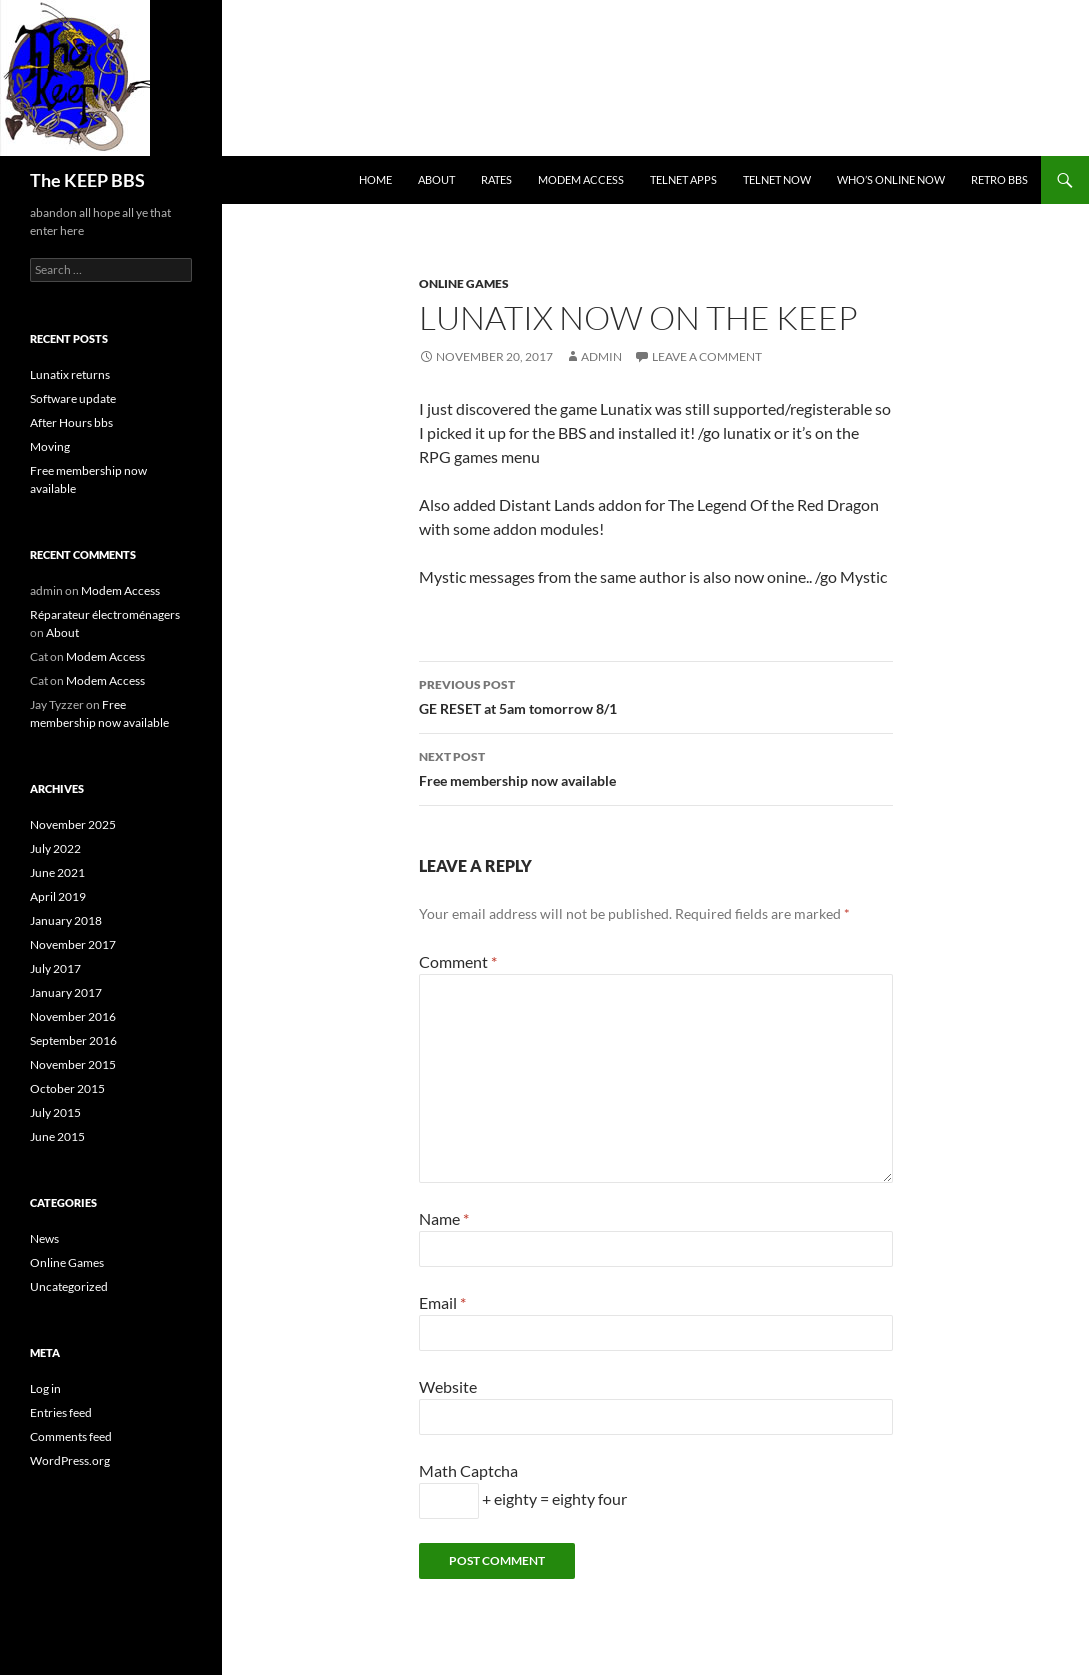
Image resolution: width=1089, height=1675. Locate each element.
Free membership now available (656, 767)
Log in (45, 1388)
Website (448, 1386)
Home (375, 179)
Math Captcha (468, 1470)
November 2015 (73, 1064)
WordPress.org (70, 1460)
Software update (73, 398)
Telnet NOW (777, 179)
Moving (50, 446)
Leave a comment (707, 356)
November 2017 (73, 944)
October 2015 (67, 1088)
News (44, 1238)
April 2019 (58, 896)
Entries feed (61, 1412)
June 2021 (57, 872)
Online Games (464, 283)
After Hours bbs (71, 422)
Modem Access (581, 179)
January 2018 (66, 920)
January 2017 (66, 992)
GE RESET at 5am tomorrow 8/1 (656, 695)
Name (444, 1218)
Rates (496, 179)
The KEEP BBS (87, 180)
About (436, 179)
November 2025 (73, 824)
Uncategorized (69, 1286)
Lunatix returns (70, 374)
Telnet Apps (683, 179)
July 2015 (55, 1112)
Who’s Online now (891, 179)
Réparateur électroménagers (105, 614)
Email (442, 1302)
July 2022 (55, 848)
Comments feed (71, 1436)
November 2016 (73, 1016)
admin (601, 356)
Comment (458, 961)
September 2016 (73, 1040)
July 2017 (55, 968)
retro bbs (999, 179)
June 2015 (57, 1136)
